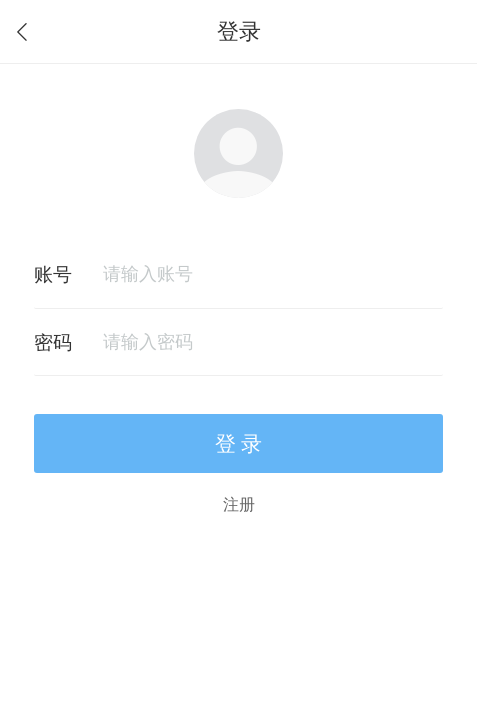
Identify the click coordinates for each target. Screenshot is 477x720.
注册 (239, 503)
